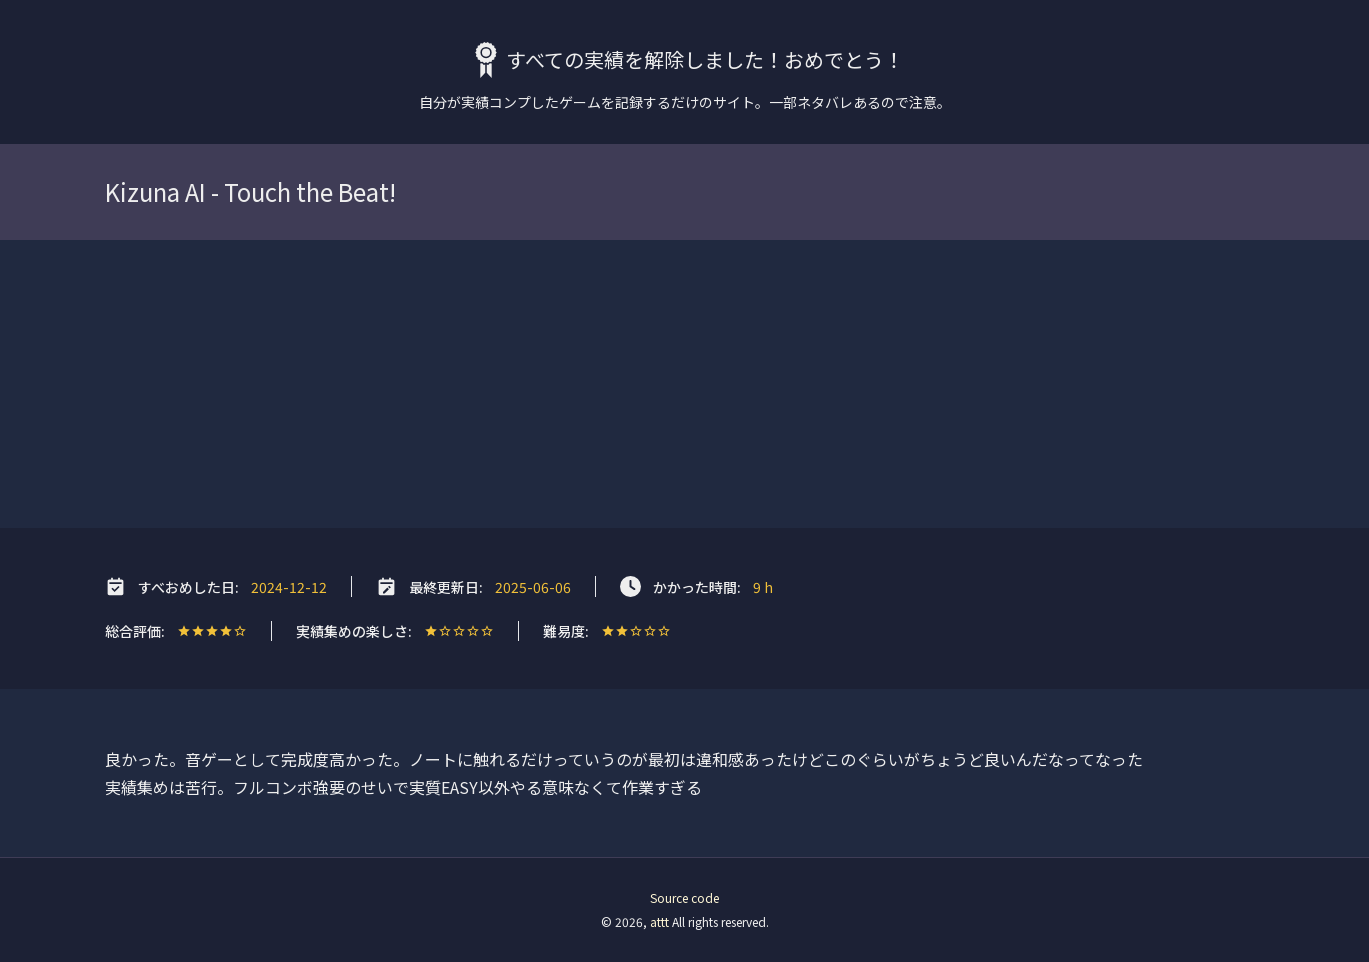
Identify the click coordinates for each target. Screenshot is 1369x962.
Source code (684, 897)
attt (659, 921)
